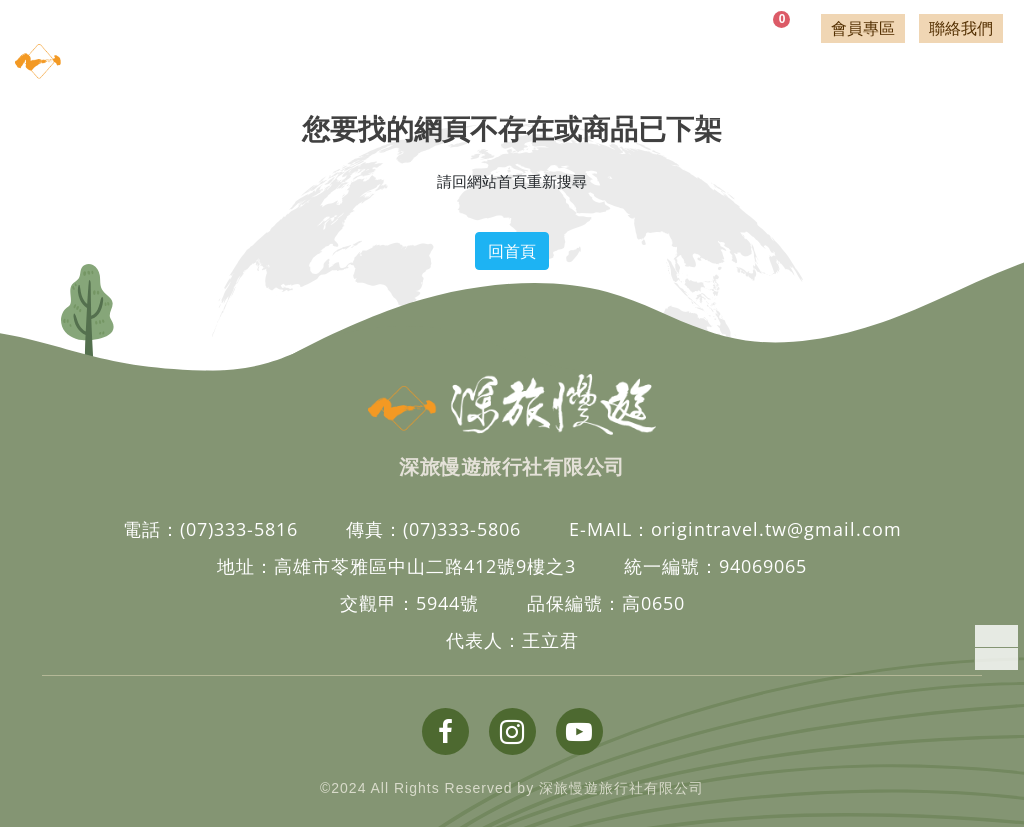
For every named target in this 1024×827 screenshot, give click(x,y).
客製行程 (882, 81)
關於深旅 (971, 81)
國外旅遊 (382, 71)
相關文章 (793, 81)
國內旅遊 (277, 71)
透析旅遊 (488, 71)
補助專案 (698, 71)
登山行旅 (593, 71)
